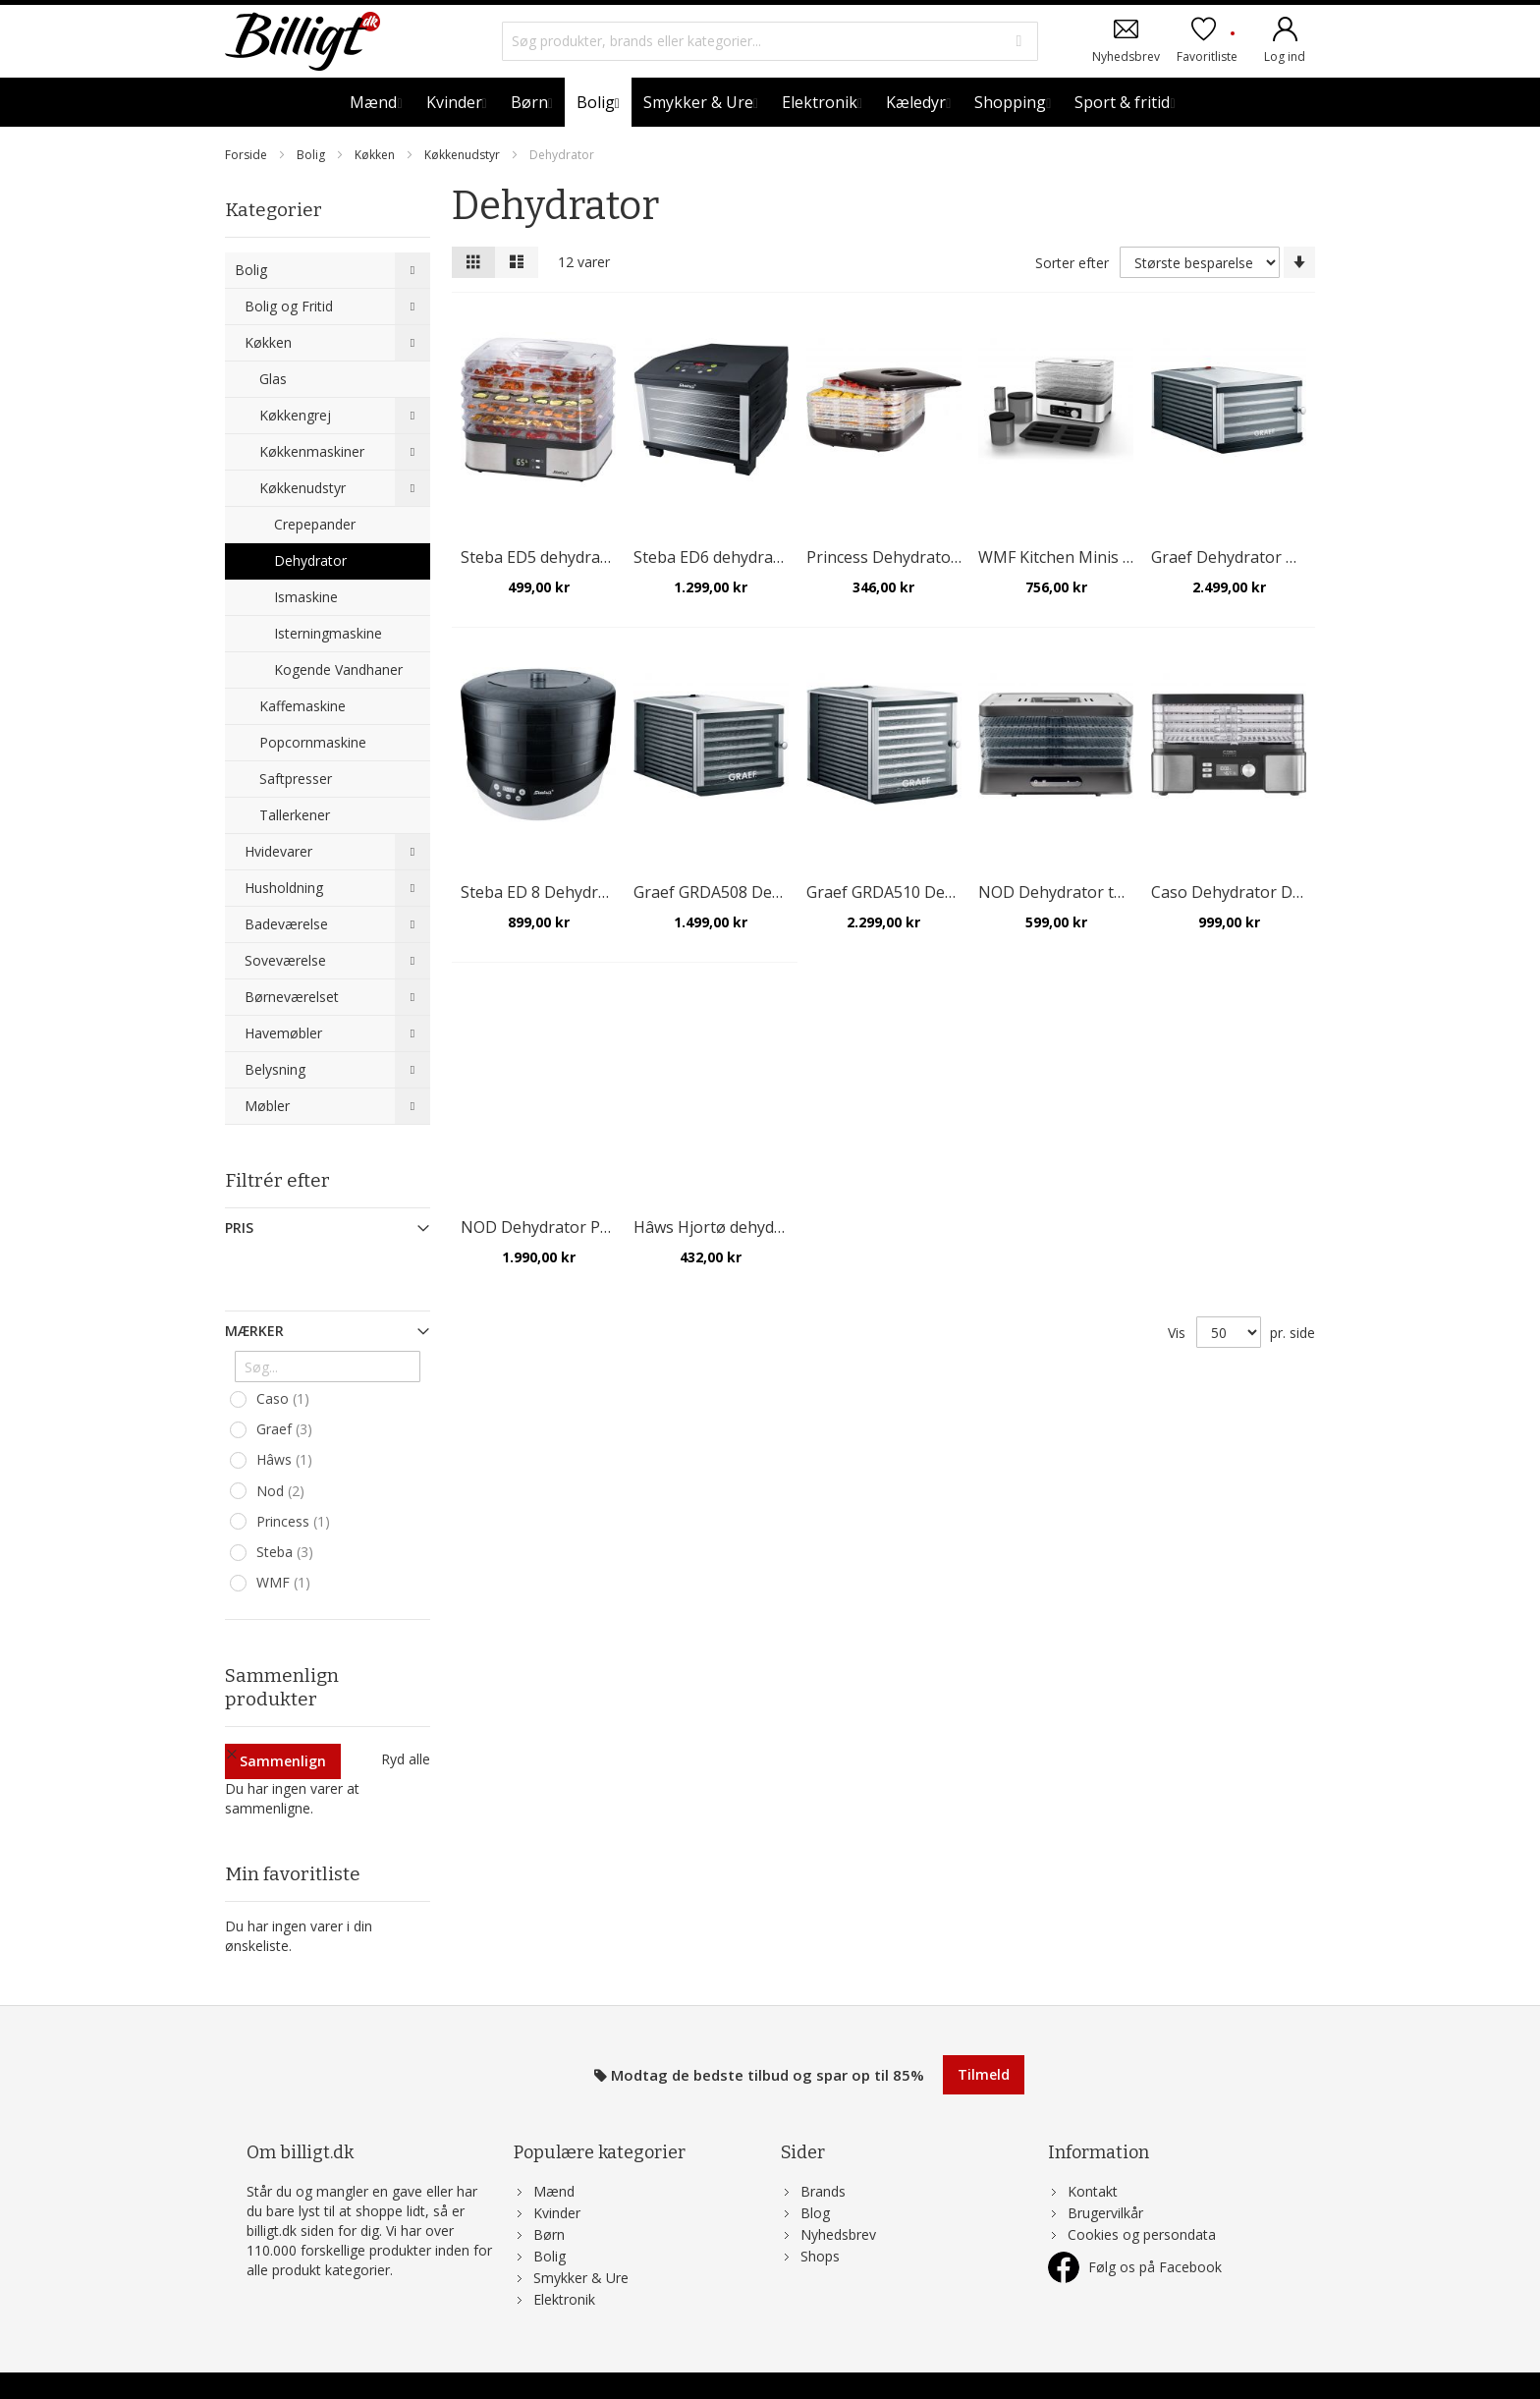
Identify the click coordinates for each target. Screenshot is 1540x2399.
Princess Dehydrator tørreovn (916, 557)
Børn (549, 2197)
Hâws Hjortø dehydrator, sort (742, 1227)
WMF (285, 1582)
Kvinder (556, 2175)
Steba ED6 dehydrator (714, 557)
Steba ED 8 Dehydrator (545, 892)
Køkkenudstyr (463, 154)
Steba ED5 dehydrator (542, 557)
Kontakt (1093, 2154)
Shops (820, 2218)
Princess (295, 1522)
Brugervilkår (1105, 2175)
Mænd (554, 2154)
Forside (247, 154)
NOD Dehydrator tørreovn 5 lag (1095, 892)
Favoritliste (1207, 47)
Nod (282, 1491)
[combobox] (770, 41)
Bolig (312, 154)
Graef (286, 1429)
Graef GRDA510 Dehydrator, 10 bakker (948, 892)
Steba (287, 1552)
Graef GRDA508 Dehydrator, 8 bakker (771, 892)
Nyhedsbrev (1126, 55)
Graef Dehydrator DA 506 (1244, 557)
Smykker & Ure (581, 2240)
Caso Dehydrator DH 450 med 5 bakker (1295, 892)
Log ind (1284, 55)
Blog (815, 2175)
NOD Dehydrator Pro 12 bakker (577, 1227)
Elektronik (564, 2262)
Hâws (286, 1460)
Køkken (376, 154)
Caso (285, 1399)
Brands (823, 2154)
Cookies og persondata (1142, 2197)
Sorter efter (1072, 262)
